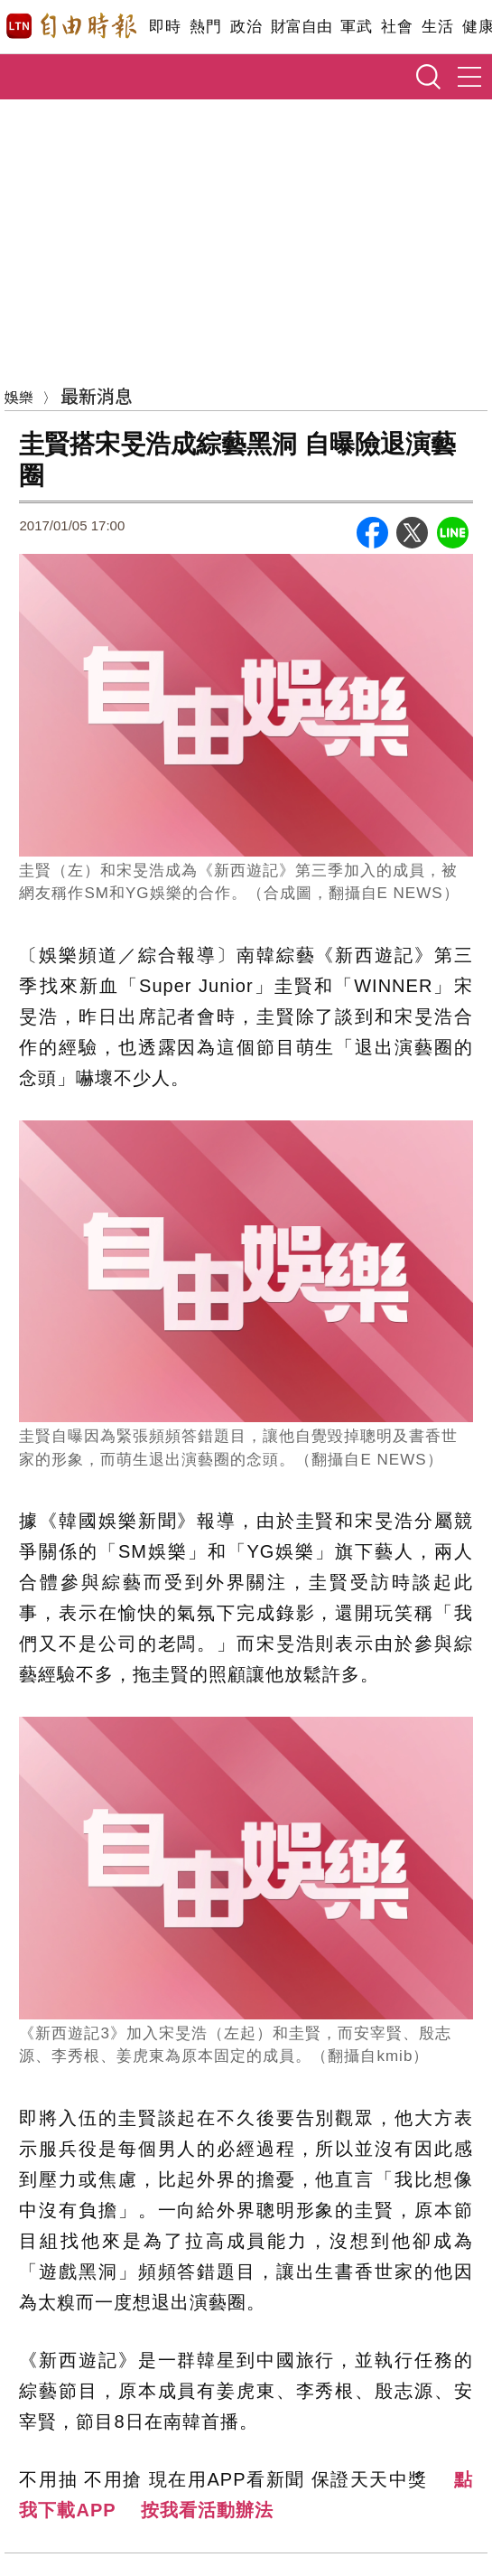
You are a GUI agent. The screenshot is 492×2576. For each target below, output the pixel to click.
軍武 (356, 26)
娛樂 (19, 396)
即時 (165, 26)
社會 (397, 26)
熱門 (205, 26)
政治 (246, 26)
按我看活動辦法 (207, 2510)
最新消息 (96, 395)
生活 (437, 26)
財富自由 (301, 26)
